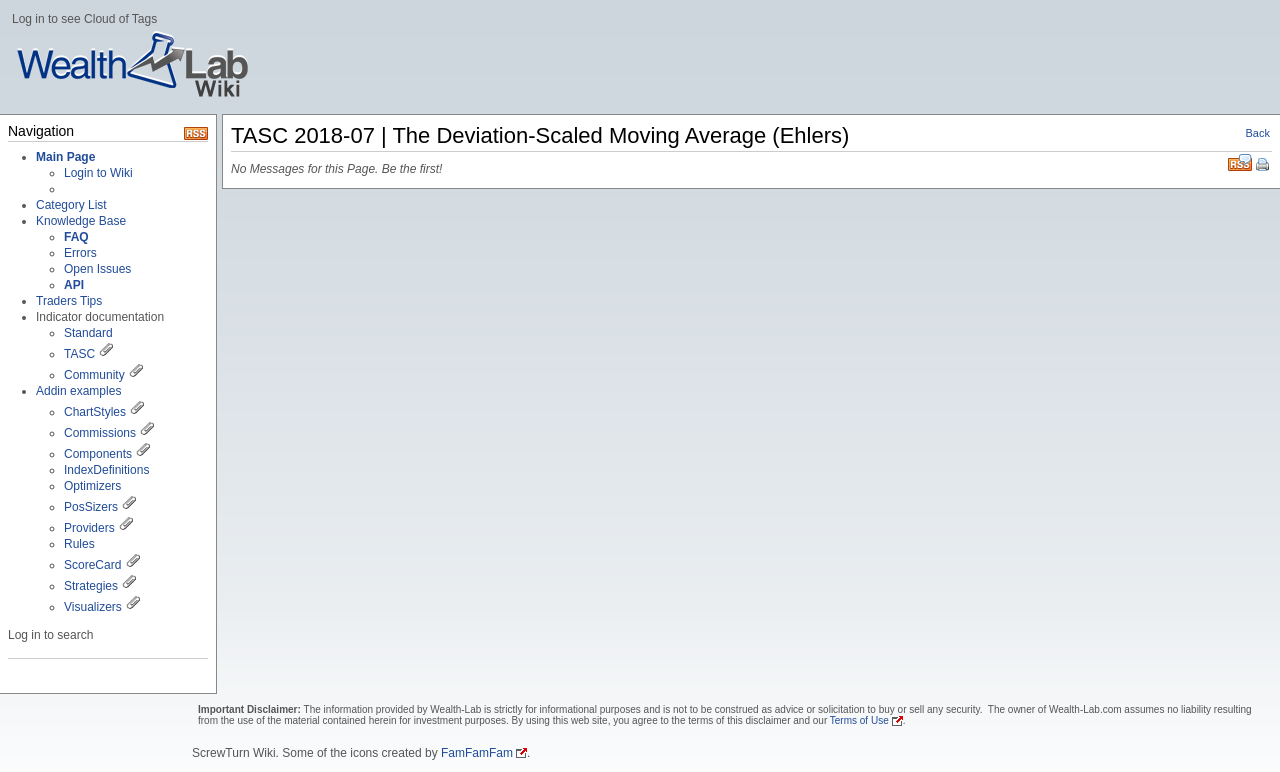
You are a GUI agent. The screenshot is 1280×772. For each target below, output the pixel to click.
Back (1258, 133)
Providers (89, 528)
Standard (88, 333)
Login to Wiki (98, 173)
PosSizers (91, 507)
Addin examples (78, 391)
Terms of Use (859, 720)
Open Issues (97, 269)
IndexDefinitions (106, 470)
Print (1264, 166)
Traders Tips (69, 301)
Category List (71, 205)
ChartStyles (95, 412)
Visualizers (93, 607)
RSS (1240, 162)
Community (94, 375)
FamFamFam (477, 753)
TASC (79, 354)
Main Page (65, 157)
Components (98, 454)
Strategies (91, 586)
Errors (80, 253)
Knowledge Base (81, 221)
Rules (79, 544)
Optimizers (92, 486)
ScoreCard (92, 565)
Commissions (100, 433)
